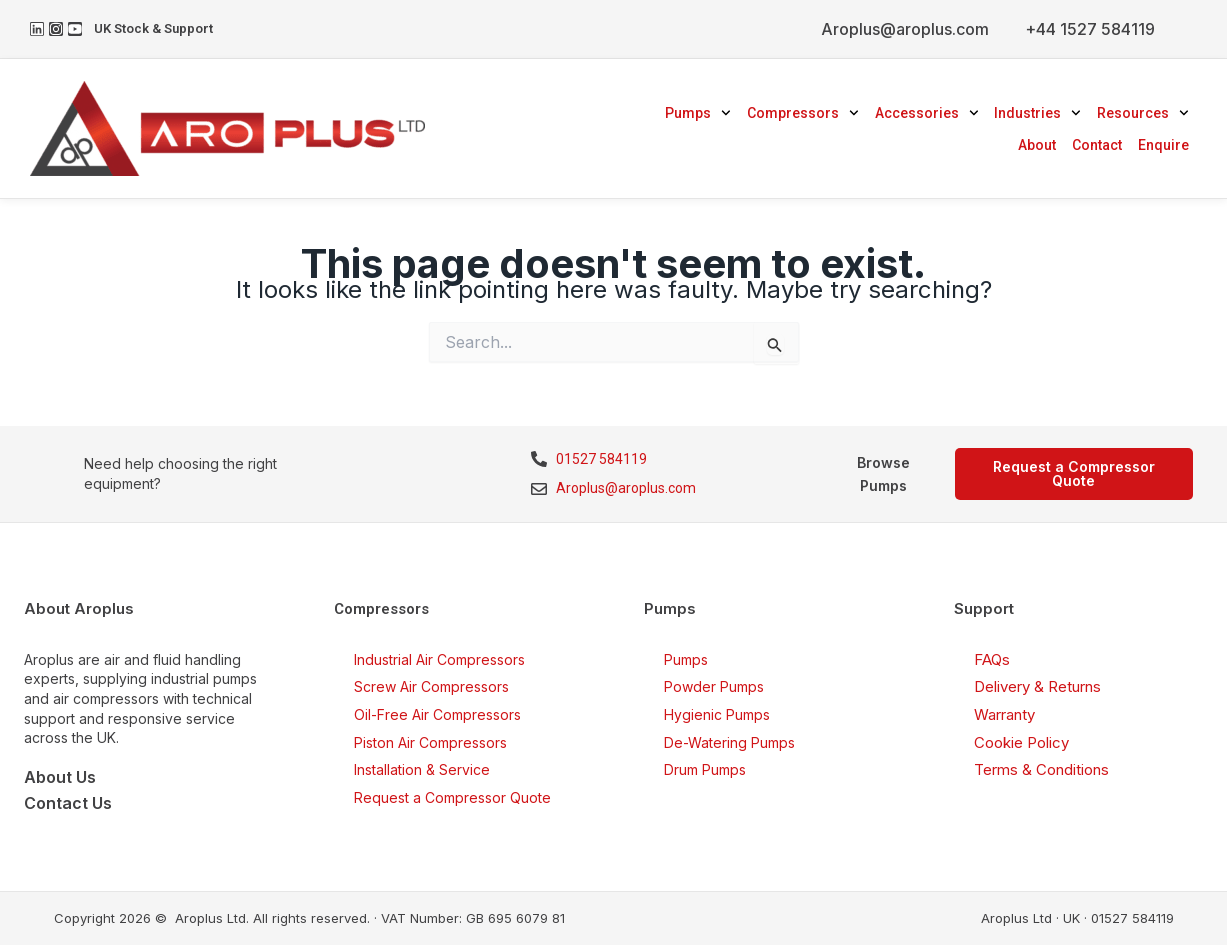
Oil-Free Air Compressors (437, 714)
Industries (1037, 113)
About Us (60, 777)
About (1037, 145)
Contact (1097, 145)
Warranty (1004, 714)
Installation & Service (422, 769)
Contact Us (68, 803)
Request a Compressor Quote (452, 797)
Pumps (698, 113)
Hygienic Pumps (717, 714)
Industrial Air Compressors (439, 659)
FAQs (992, 659)
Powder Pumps (714, 686)
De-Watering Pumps (729, 742)
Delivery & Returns (1037, 686)
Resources (1143, 113)
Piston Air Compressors (430, 742)
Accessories (927, 113)
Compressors (803, 113)
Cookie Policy (1021, 742)
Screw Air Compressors (431, 686)
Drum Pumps (705, 769)
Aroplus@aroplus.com (905, 29)
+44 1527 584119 (1090, 29)
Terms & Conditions (1041, 769)
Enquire (1163, 145)
